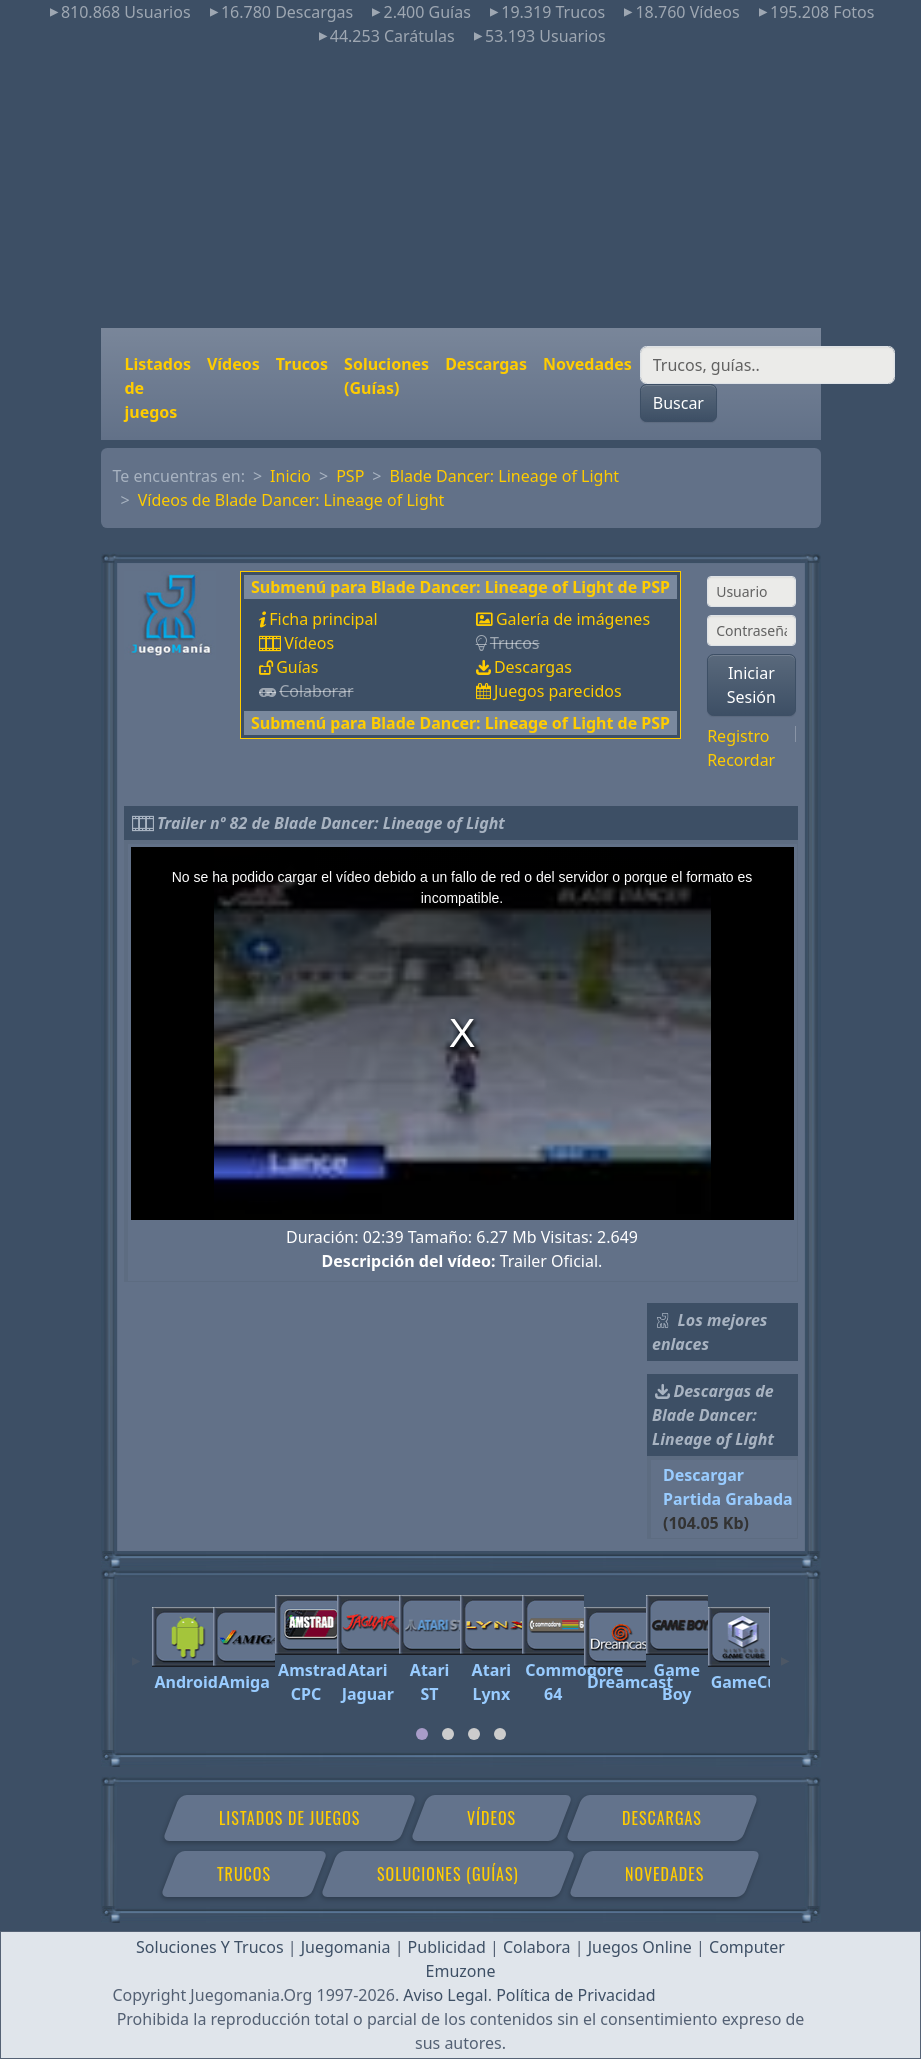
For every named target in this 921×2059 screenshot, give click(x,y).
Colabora (537, 1947)
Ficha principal (323, 619)
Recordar (741, 760)
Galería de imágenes (573, 619)
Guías (297, 667)
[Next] (785, 1652)
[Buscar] (767, 365)
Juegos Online (640, 1947)
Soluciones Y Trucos (210, 1947)
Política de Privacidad (575, 1995)
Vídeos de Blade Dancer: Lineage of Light (291, 500)
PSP (350, 476)
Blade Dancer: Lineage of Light (504, 476)
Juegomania (346, 1947)
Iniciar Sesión (751, 685)
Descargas (486, 364)
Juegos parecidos (558, 691)
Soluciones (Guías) (386, 376)
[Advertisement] (460, 188)
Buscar (678, 403)
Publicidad (447, 1947)
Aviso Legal (445, 1995)
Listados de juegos (158, 388)
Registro (738, 736)
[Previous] (136, 1652)
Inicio (290, 476)
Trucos (302, 364)
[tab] (422, 1734)
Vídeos (233, 364)
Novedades (587, 364)
